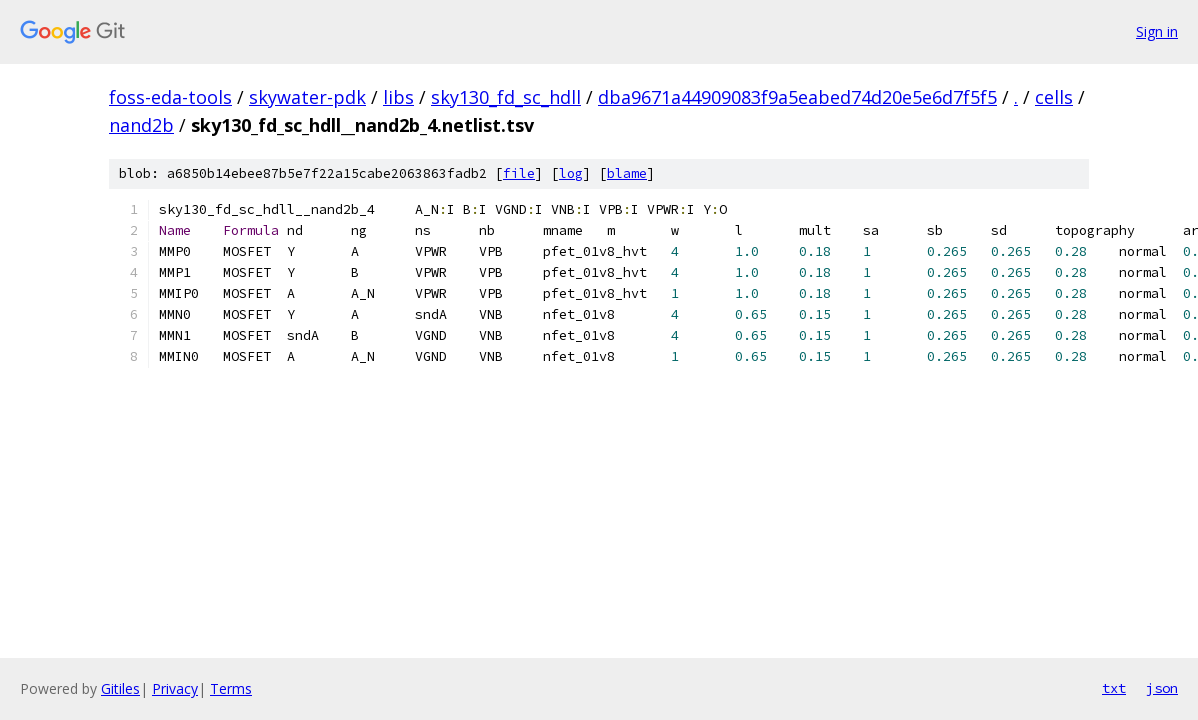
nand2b (141, 125)
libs (398, 97)
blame (627, 173)
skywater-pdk (307, 97)
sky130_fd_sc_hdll (506, 97)
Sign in (1157, 31)
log (571, 173)
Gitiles (120, 688)
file (519, 173)
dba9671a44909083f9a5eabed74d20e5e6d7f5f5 (797, 97)
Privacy (175, 688)
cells (1054, 97)
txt (1114, 688)
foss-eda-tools (170, 97)
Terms (231, 688)
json (1162, 688)
